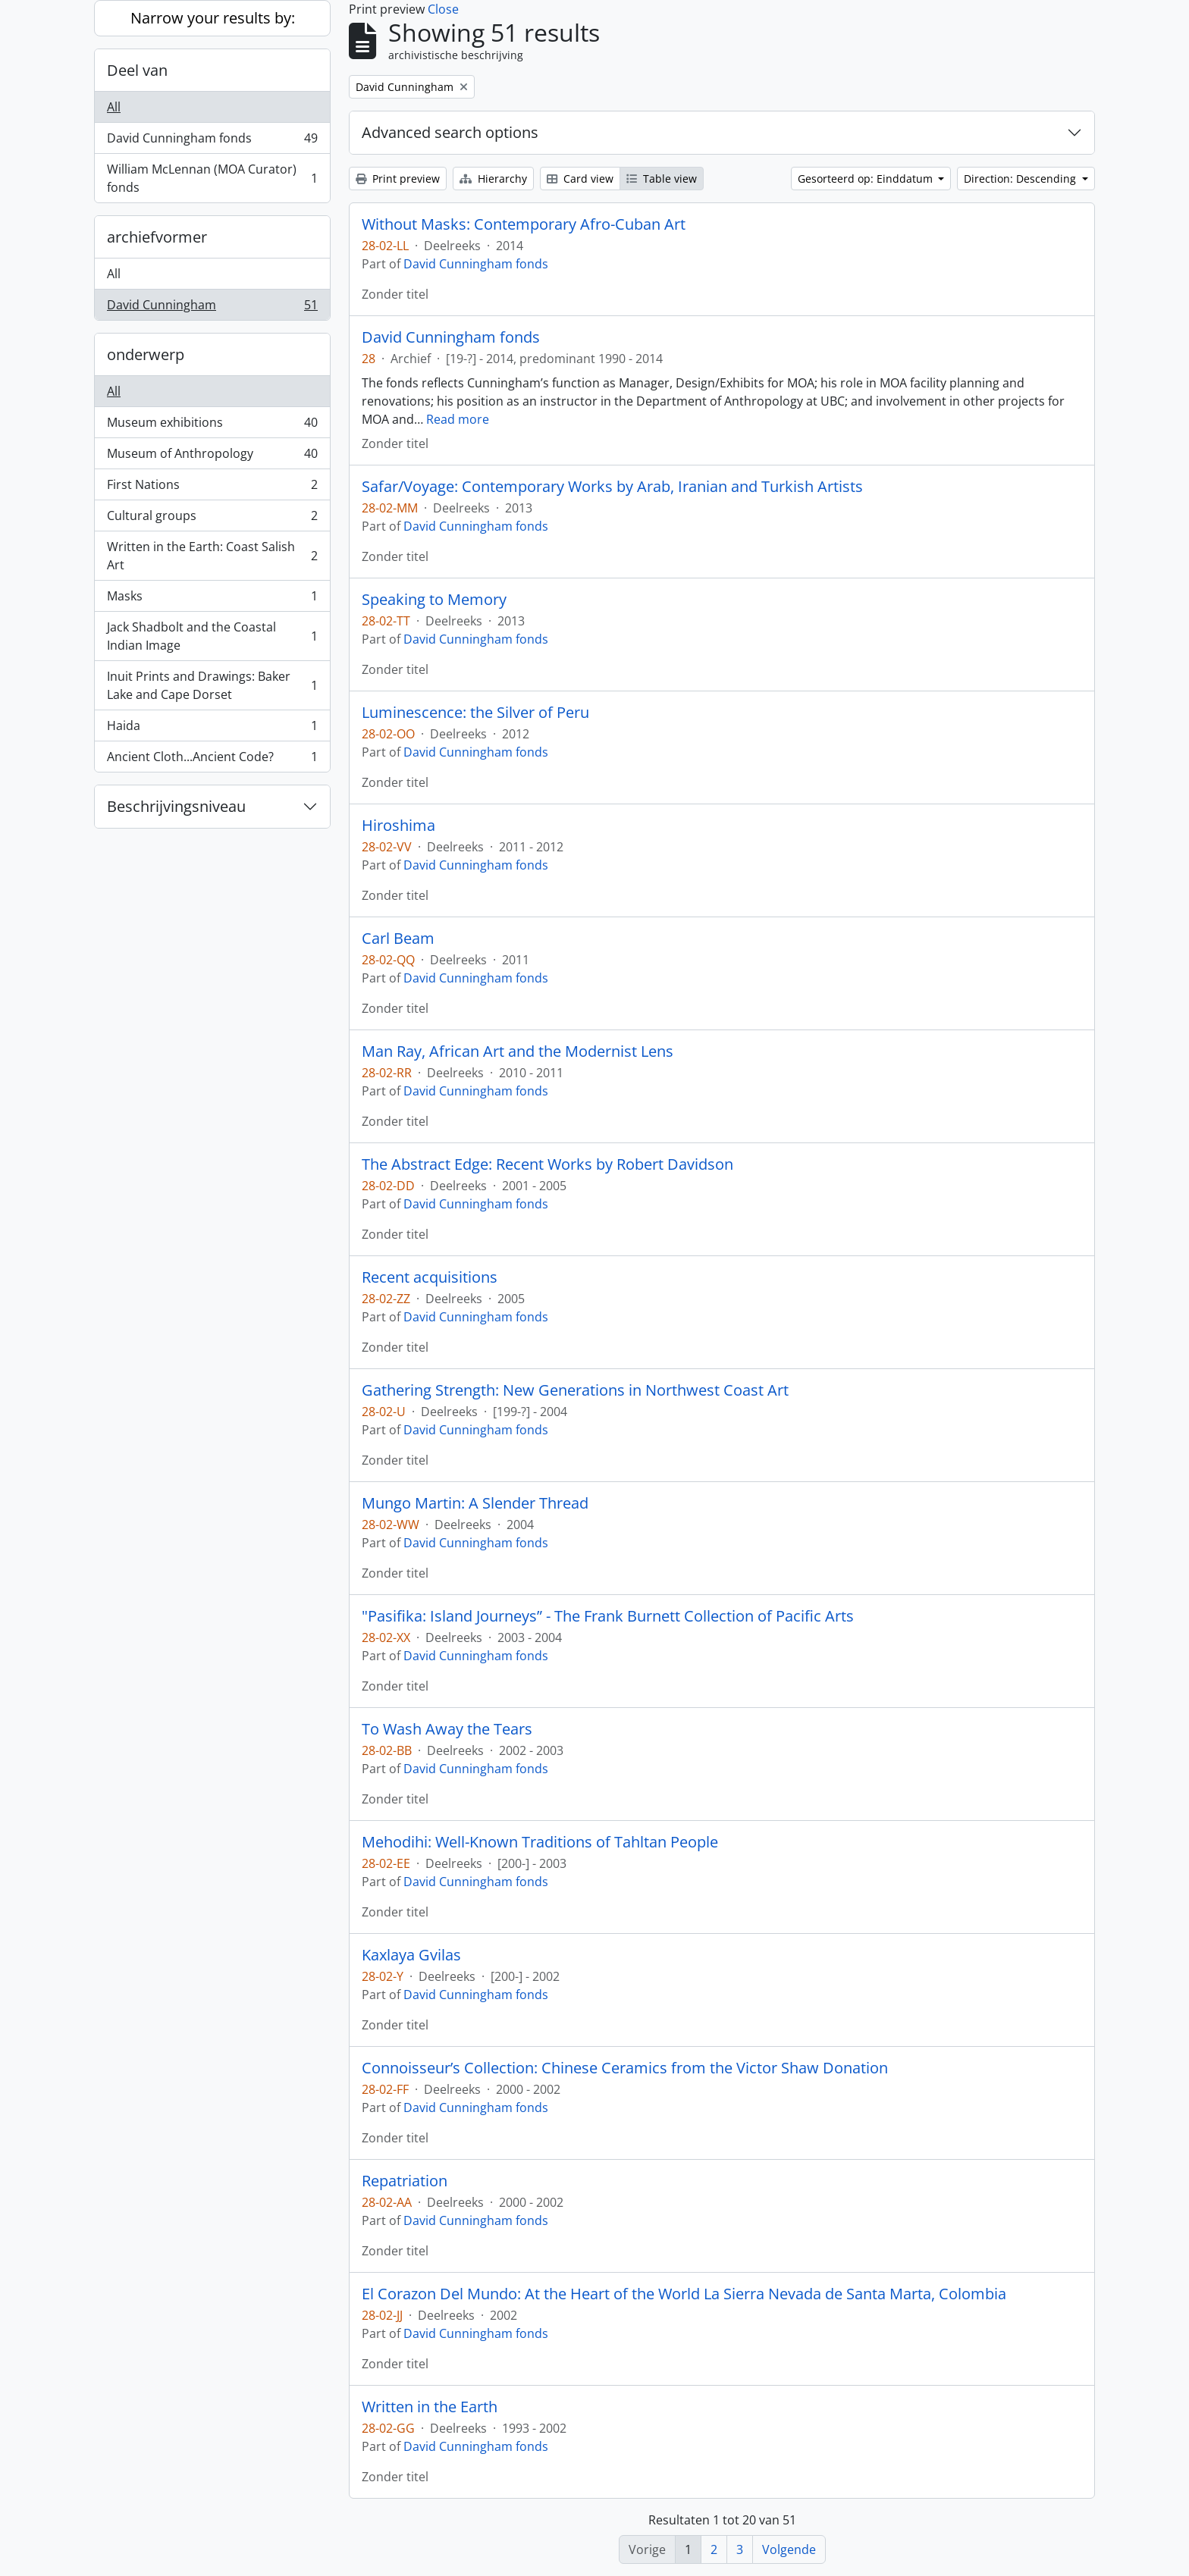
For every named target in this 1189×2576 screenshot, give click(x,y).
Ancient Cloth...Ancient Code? (212, 759)
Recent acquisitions (429, 1277)
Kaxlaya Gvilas (411, 1955)
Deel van (137, 70)
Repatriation (404, 2181)
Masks (212, 599)
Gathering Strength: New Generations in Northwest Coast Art (575, 1390)
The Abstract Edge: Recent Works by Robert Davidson (547, 1164)
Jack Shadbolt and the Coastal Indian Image (212, 636)
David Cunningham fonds (212, 141)
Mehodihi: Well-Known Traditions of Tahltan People (540, 1842)
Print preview (398, 178)
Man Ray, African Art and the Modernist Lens (517, 1051)
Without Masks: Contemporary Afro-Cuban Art (523, 224)
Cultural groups (212, 518)
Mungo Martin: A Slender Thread (475, 1503)
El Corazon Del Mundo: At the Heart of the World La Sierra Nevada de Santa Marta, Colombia (684, 2294)
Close (443, 9)
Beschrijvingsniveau (176, 806)
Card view (580, 178)
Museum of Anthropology (212, 456)
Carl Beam (398, 938)
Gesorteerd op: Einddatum (867, 178)
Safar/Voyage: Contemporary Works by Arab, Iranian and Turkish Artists (612, 487)
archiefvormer (157, 237)
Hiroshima (398, 825)
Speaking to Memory (434, 600)
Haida (212, 728)
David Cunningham (212, 308)
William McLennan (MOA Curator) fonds (212, 178)
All (114, 107)
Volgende (789, 2549)
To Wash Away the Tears (447, 1729)
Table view (661, 178)
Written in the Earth (429, 2407)
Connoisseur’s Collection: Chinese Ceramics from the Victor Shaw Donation (625, 2068)
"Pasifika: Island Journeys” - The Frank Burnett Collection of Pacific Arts (608, 1616)
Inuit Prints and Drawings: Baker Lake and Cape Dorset (212, 685)
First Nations (212, 487)
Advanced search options (450, 132)
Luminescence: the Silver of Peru (475, 713)
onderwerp (145, 354)
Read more (457, 419)
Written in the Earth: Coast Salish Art (212, 555)
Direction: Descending (1021, 178)
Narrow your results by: (212, 18)
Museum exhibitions (212, 425)
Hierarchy (493, 178)
